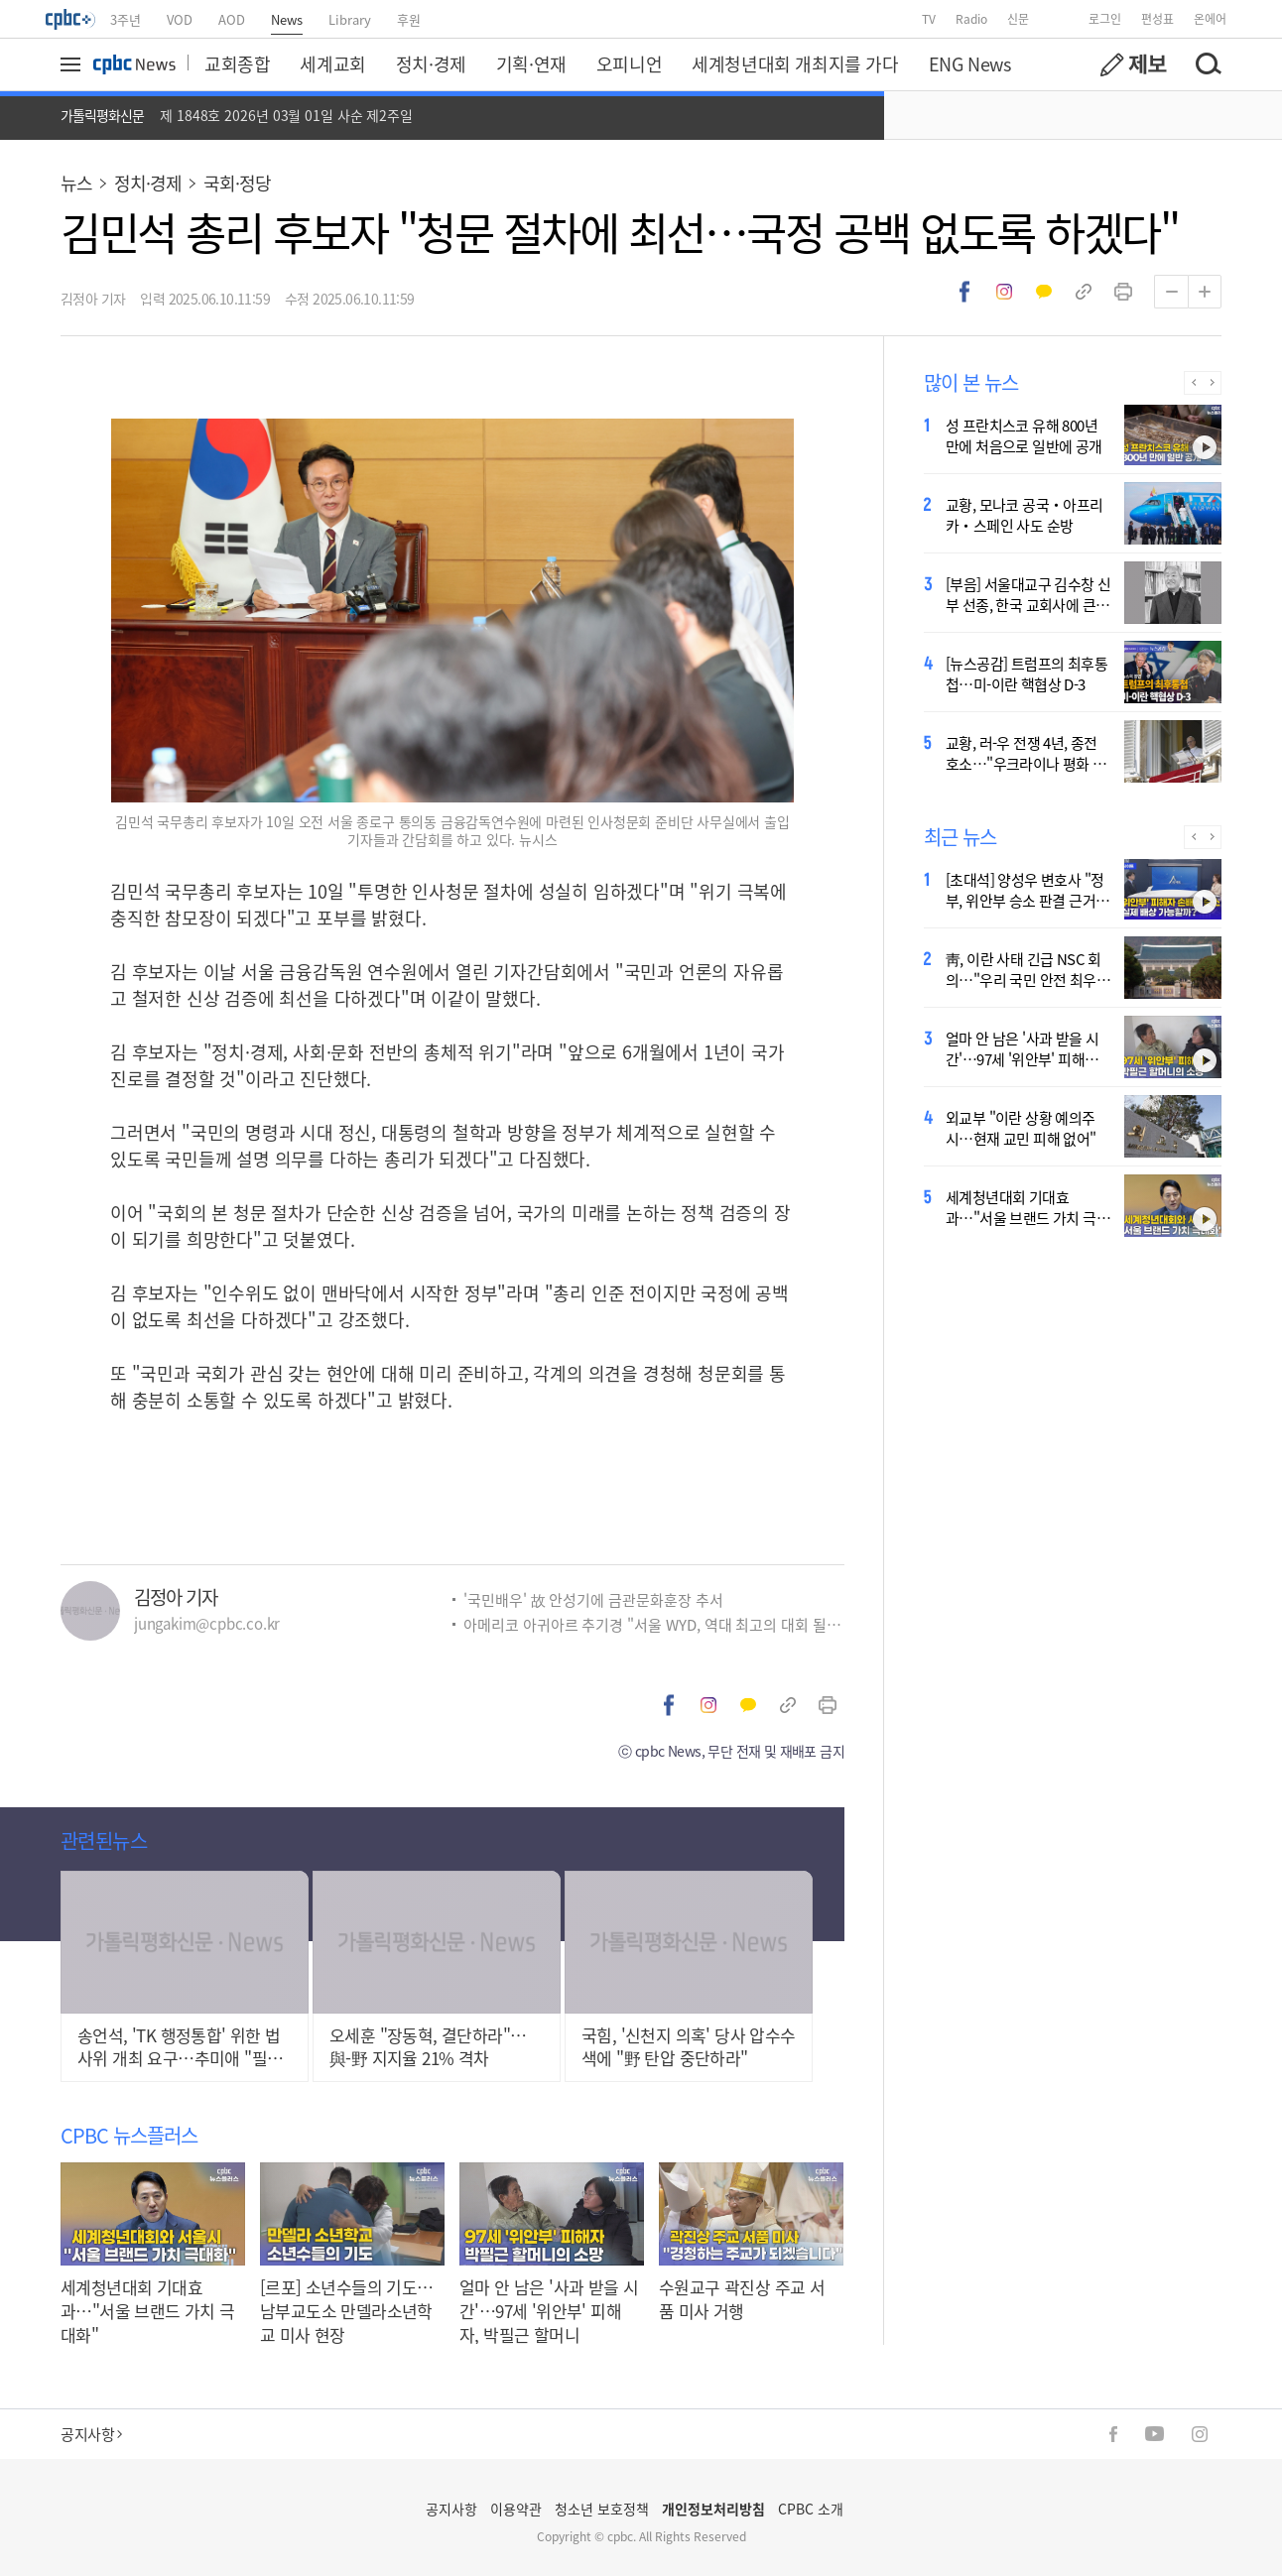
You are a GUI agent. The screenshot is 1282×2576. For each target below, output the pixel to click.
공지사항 (91, 2433)
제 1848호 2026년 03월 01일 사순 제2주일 (286, 115)
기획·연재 (531, 63)
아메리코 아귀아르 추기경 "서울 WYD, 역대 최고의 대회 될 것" (653, 1624)
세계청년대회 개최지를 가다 (795, 63)
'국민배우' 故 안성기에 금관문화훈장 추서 (593, 1599)
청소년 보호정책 (602, 2508)
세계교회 (332, 63)
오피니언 (629, 63)
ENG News (970, 63)
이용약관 (516, 2508)
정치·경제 (431, 63)
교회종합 (237, 63)
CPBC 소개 (810, 2508)
